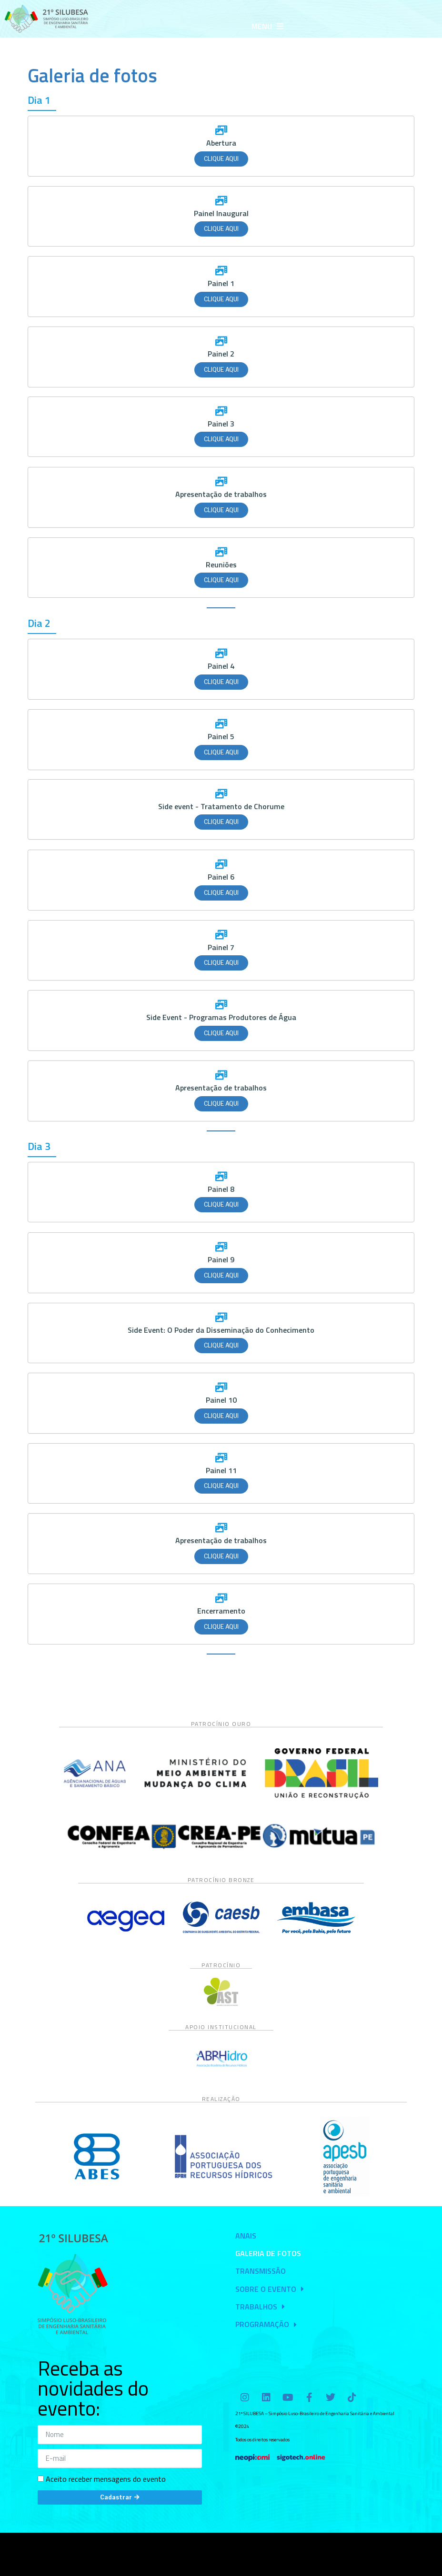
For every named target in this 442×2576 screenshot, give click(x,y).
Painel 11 (221, 1470)
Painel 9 (221, 1259)
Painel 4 (221, 666)
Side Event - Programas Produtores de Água (221, 1017)
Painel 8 (221, 1189)
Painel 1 (221, 283)
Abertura (221, 143)
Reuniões (221, 564)
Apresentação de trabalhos (221, 494)
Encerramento (221, 1610)
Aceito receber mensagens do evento (106, 2479)
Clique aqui (221, 158)
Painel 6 (221, 876)
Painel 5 (221, 736)
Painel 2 (221, 353)
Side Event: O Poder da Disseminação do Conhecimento (221, 1330)
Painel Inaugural (221, 213)
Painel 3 (221, 423)
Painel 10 (221, 1400)
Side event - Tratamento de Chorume (221, 806)
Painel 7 (221, 947)
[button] (267, 26)
